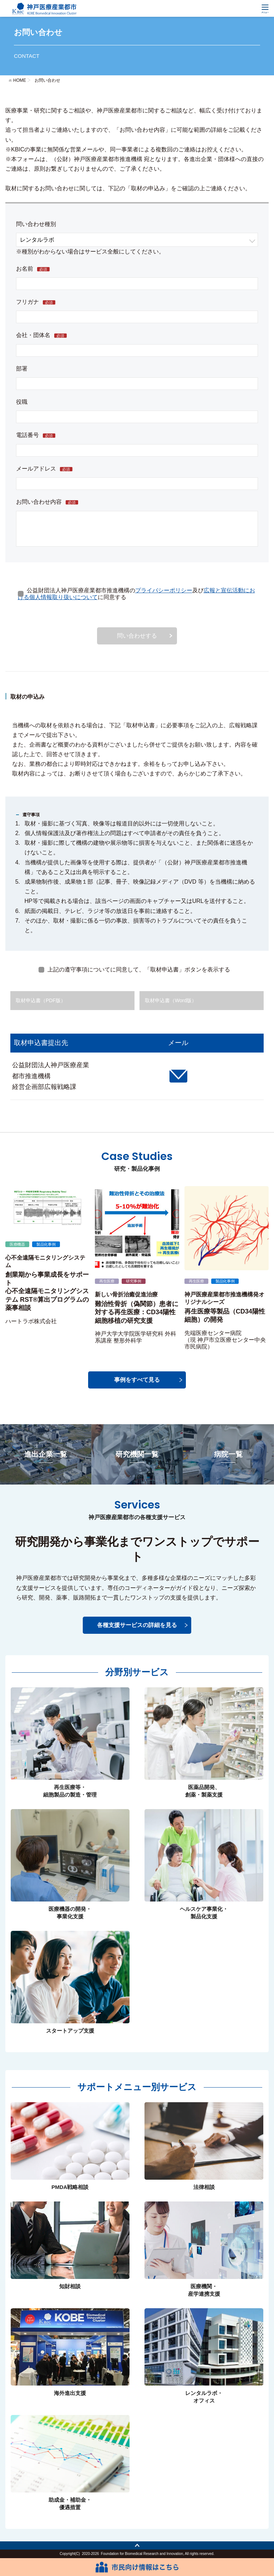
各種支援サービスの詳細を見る (137, 1625)
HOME (19, 80)
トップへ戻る (137, 2545)
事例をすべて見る (137, 1380)
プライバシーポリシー (163, 590)
